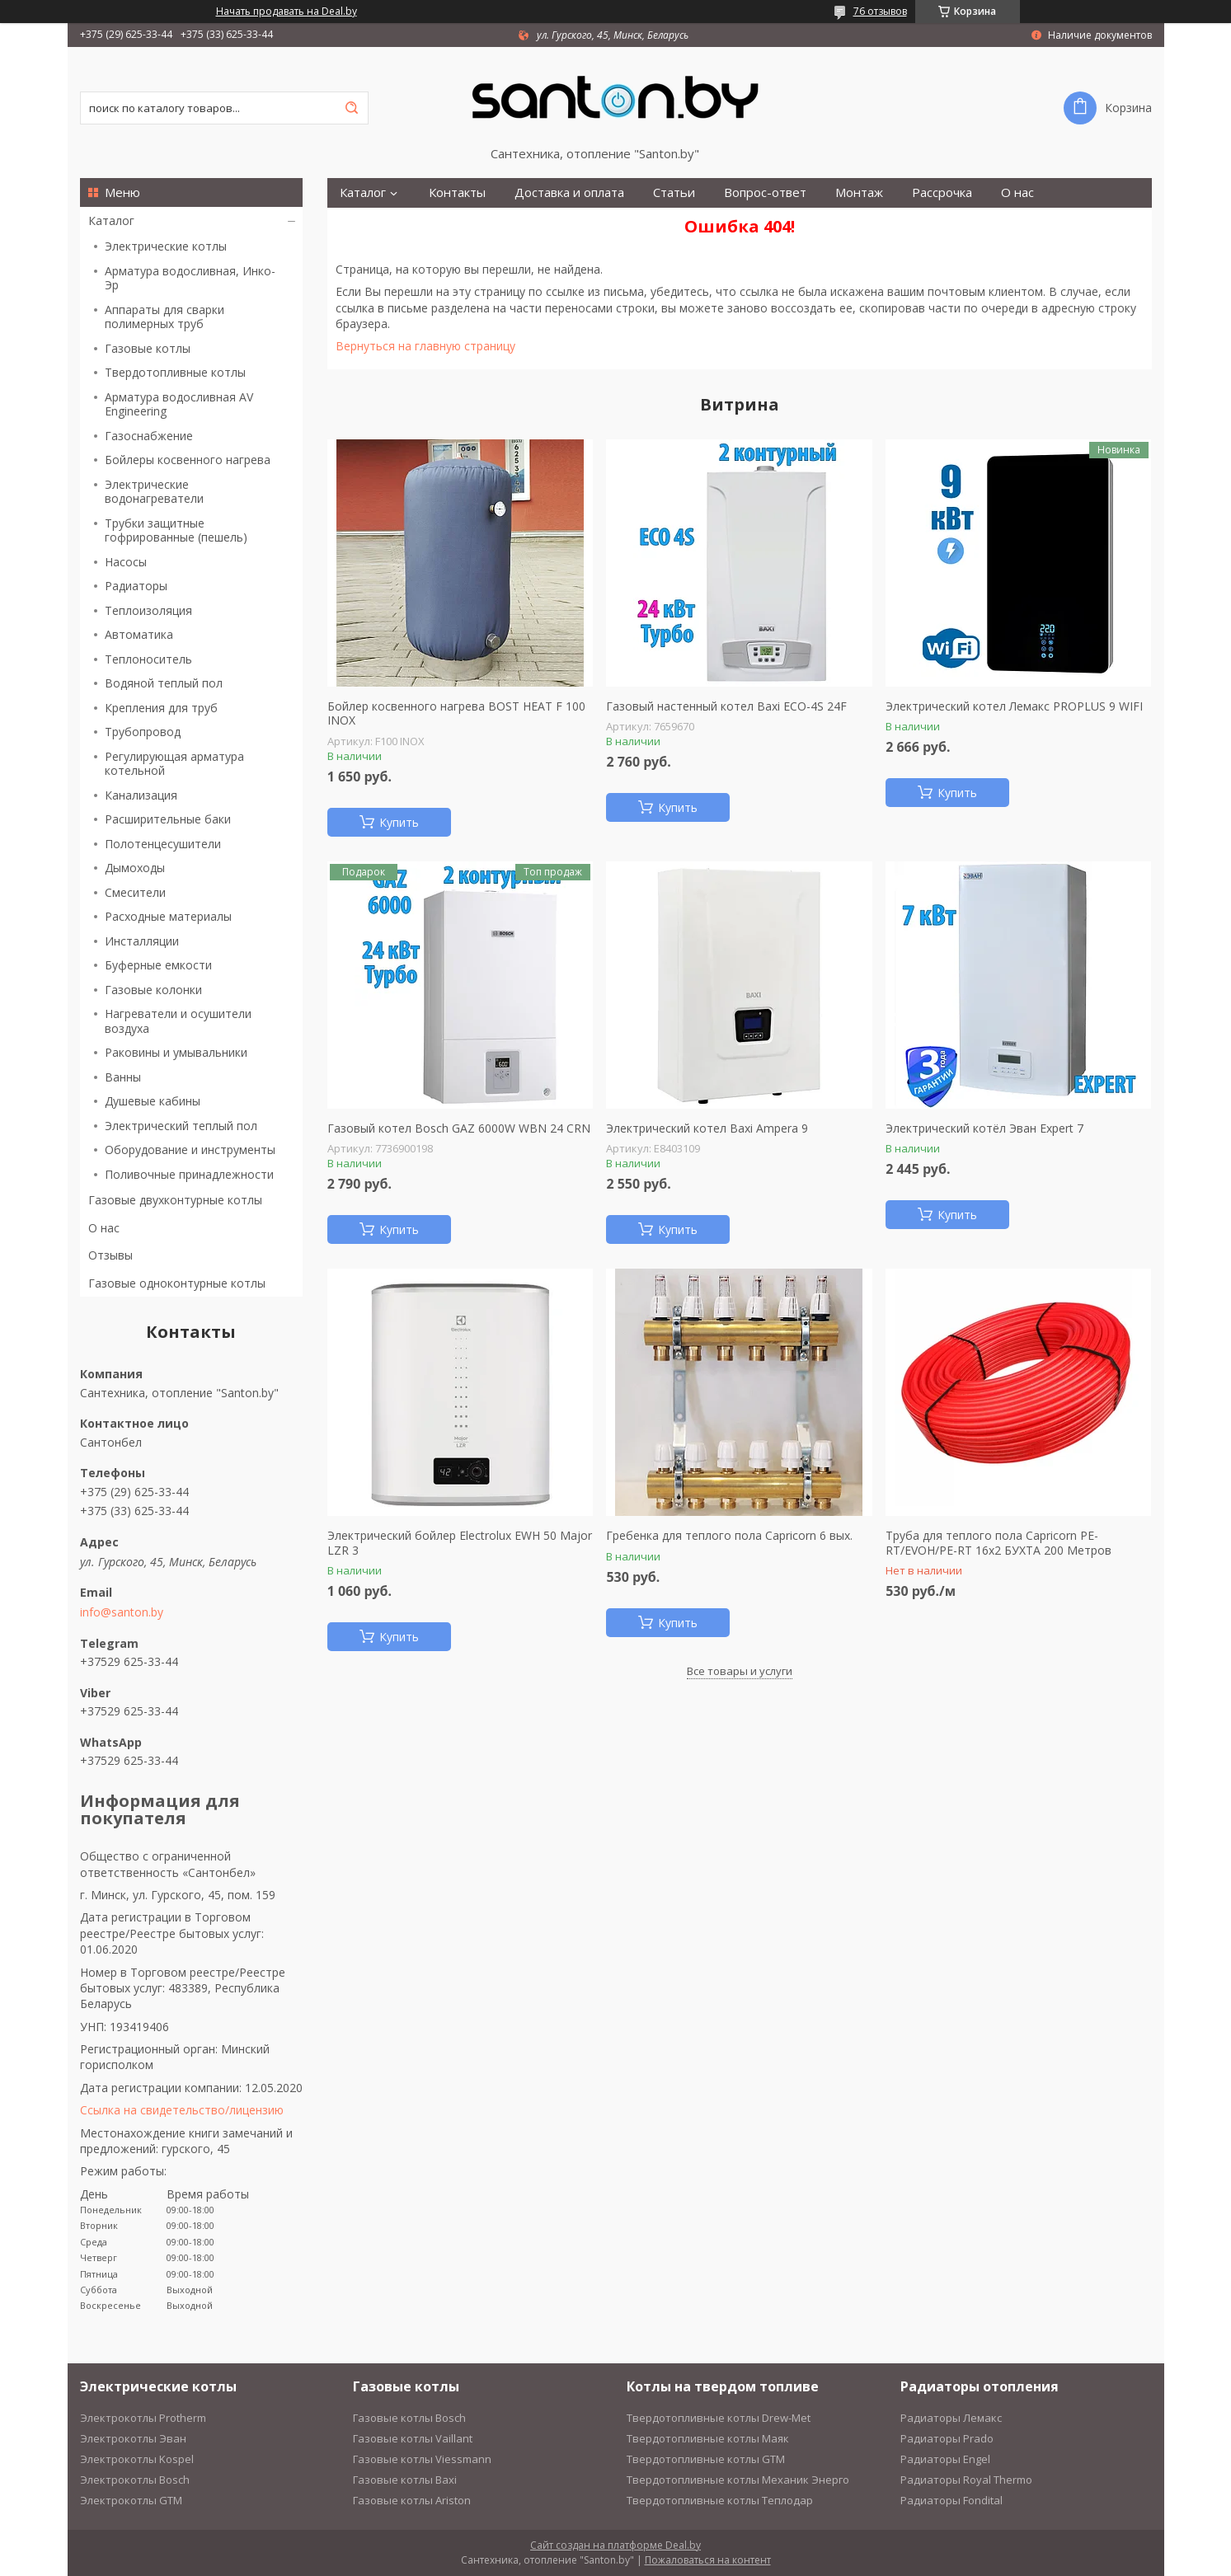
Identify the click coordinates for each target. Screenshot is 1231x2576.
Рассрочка (942, 192)
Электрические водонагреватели (154, 491)
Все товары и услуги (739, 1670)
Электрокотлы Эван (133, 2438)
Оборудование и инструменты (190, 1149)
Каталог (111, 220)
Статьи (674, 192)
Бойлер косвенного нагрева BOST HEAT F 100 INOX (456, 713)
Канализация (141, 795)
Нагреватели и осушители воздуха (178, 1021)
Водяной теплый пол (164, 683)
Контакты (457, 192)
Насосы (126, 562)
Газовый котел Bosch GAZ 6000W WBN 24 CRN (458, 1128)
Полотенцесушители (163, 844)
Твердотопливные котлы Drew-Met (718, 2417)
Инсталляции (142, 941)
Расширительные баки (168, 819)
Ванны (123, 1077)
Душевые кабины (152, 1101)
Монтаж (859, 192)
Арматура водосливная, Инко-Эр (190, 278)
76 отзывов (880, 11)
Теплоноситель (148, 659)
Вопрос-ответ (765, 192)
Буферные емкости (158, 965)
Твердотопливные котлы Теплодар (720, 2500)
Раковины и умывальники (176, 1052)
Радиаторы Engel (945, 2459)
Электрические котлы (166, 246)
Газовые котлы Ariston (412, 2500)
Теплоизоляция (148, 610)
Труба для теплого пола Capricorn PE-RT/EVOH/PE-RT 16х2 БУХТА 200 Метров (998, 1542)
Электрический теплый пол (181, 1125)
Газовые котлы (147, 348)
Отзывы (110, 1255)
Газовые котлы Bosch (409, 2417)
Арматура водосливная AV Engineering (179, 404)
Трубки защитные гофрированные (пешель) (176, 530)
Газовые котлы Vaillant (412, 2438)
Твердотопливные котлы (175, 372)
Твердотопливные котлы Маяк (708, 2438)
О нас (104, 1228)
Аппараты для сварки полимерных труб (164, 317)
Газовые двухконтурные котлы (175, 1200)
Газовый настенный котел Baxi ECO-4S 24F (726, 706)
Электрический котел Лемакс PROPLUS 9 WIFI (1014, 706)
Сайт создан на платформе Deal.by (615, 2545)
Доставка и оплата (569, 192)
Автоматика (139, 634)
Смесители (135, 892)
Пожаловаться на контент (708, 2560)
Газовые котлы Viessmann (422, 2459)
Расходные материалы (168, 916)
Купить (399, 822)
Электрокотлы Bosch (135, 2479)
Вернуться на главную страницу (425, 346)
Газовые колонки (153, 989)
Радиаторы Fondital (951, 2500)
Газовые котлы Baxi (405, 2479)
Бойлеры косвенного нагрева (187, 459)
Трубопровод (143, 731)
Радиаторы (136, 586)
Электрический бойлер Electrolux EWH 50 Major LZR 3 (459, 1542)
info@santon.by (121, 1612)
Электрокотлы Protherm (143, 2417)
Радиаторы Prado (947, 2438)
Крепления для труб (161, 708)
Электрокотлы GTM (131, 2500)
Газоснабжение (149, 435)
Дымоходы (135, 867)
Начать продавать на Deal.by (286, 11)
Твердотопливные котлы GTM (706, 2459)
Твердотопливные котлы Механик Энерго (738, 2479)
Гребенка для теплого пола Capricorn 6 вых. (729, 1535)
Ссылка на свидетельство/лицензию (182, 2110)
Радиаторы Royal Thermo (966, 2479)
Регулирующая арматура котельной (174, 763)
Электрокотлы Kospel (137, 2459)
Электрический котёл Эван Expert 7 (984, 1128)
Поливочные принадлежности (189, 1174)
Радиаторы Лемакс (951, 2417)
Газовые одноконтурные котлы (176, 1283)
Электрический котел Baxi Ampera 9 (707, 1128)
